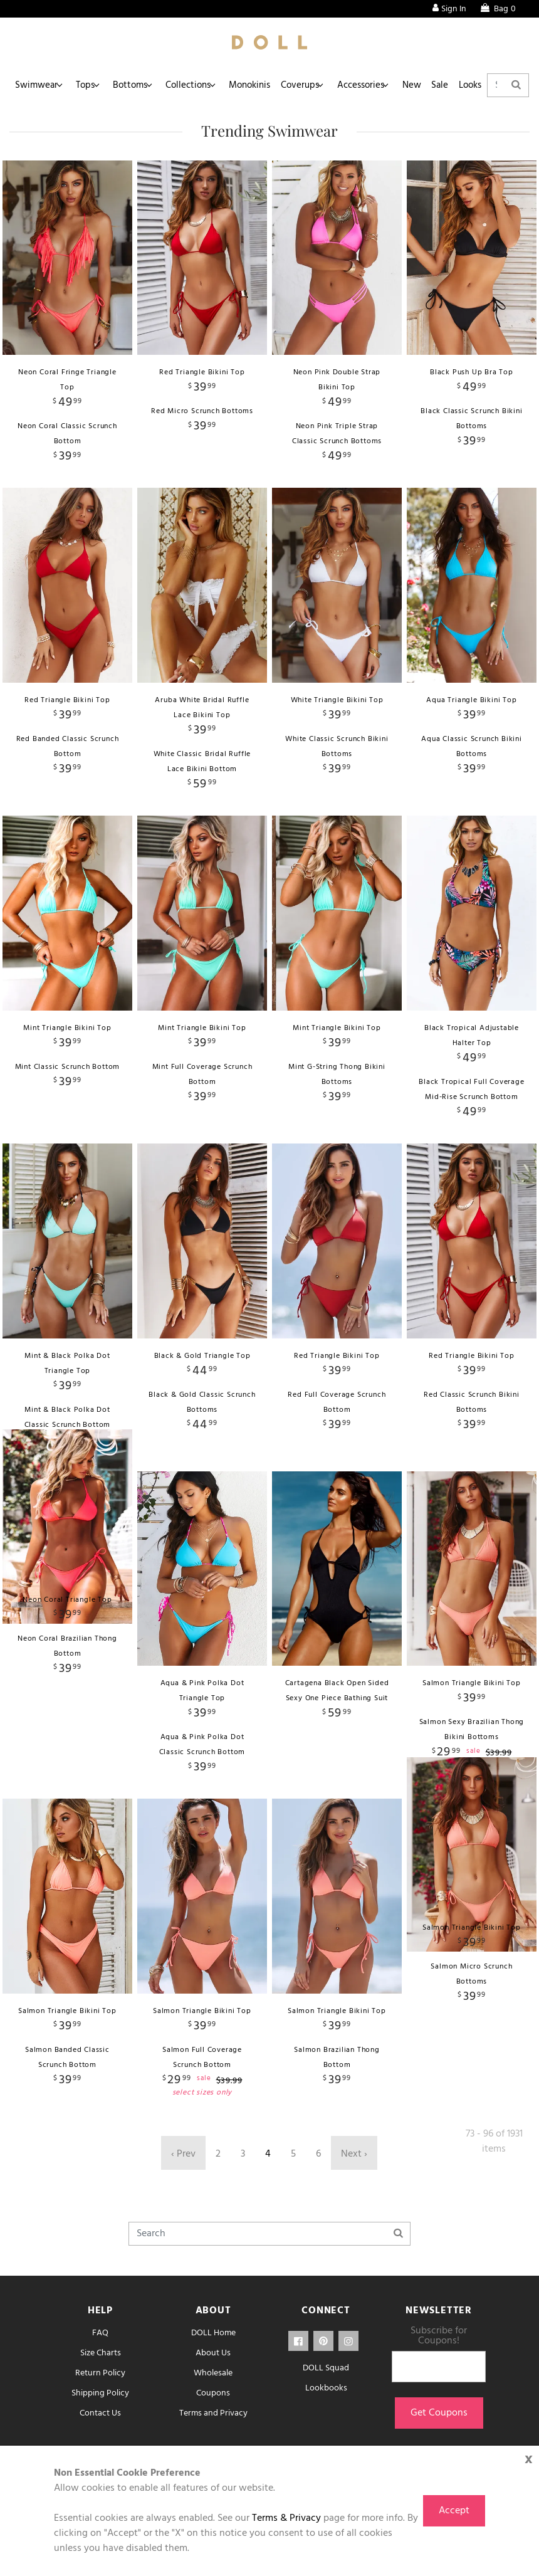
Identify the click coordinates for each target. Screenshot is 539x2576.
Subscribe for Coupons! (439, 2336)
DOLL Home (213, 2333)
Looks (491, 85)
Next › (354, 2154)
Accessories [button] (373, 85)
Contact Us (100, 2413)
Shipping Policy (100, 2393)
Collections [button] (195, 85)
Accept (454, 2511)
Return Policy (100, 2373)
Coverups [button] (310, 85)
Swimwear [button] (37, 85)
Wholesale (213, 2373)
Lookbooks (326, 2388)
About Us (213, 2353)
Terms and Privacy (213, 2413)
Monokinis (258, 85)
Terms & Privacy (286, 2518)
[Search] (269, 2234)
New (426, 85)
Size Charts (100, 2353)
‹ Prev (183, 2154)
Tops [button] (88, 85)
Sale (457, 85)
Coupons (213, 2393)
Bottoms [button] (136, 85)
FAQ (100, 2333)
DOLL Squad (326, 2368)
